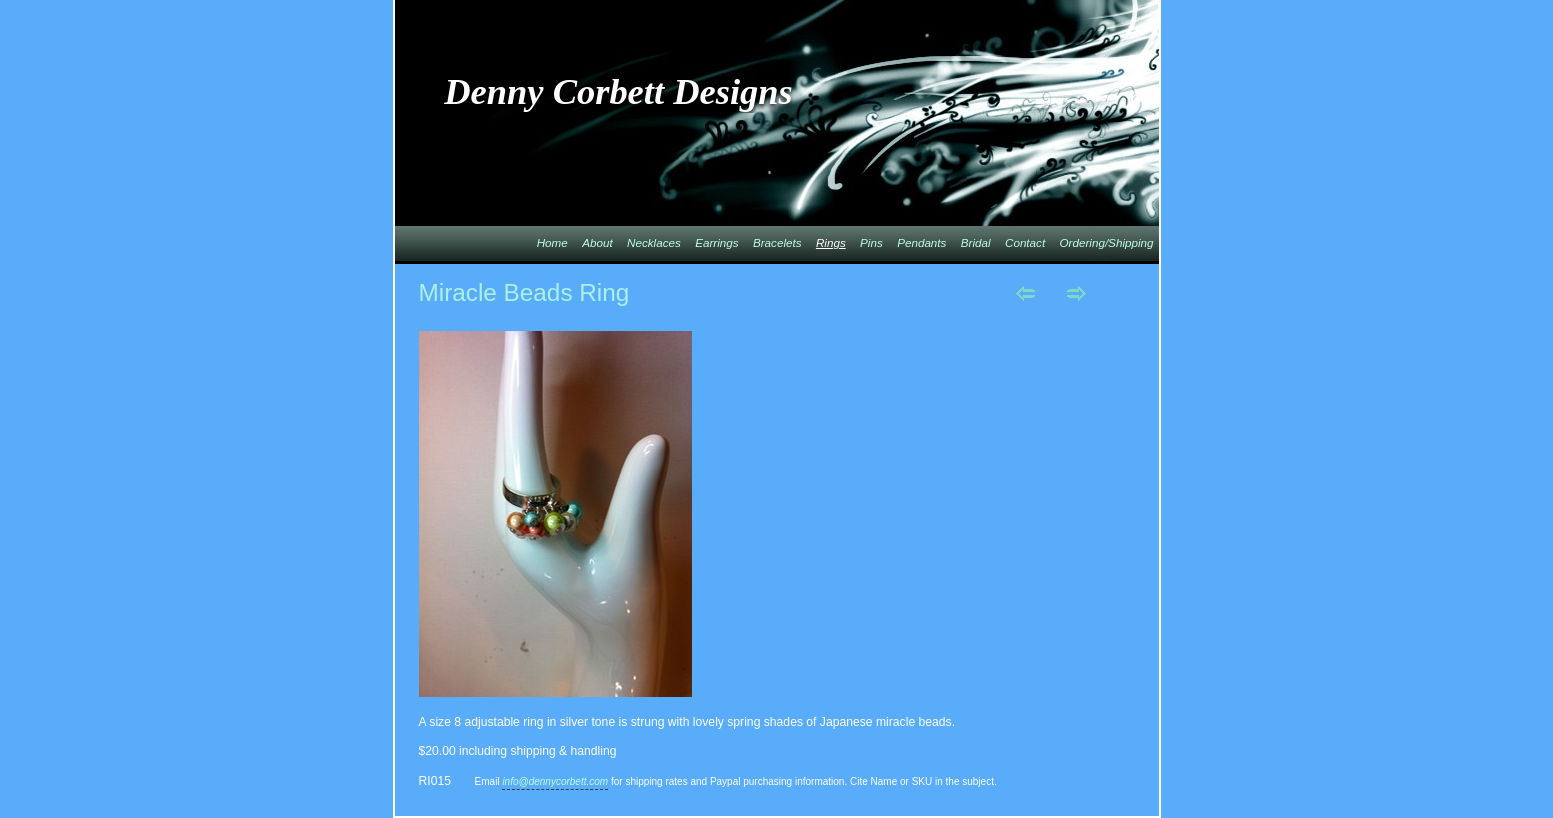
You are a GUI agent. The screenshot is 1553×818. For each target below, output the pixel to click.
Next (1076, 293)
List (1127, 293)
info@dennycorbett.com (555, 781)
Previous (1025, 293)
